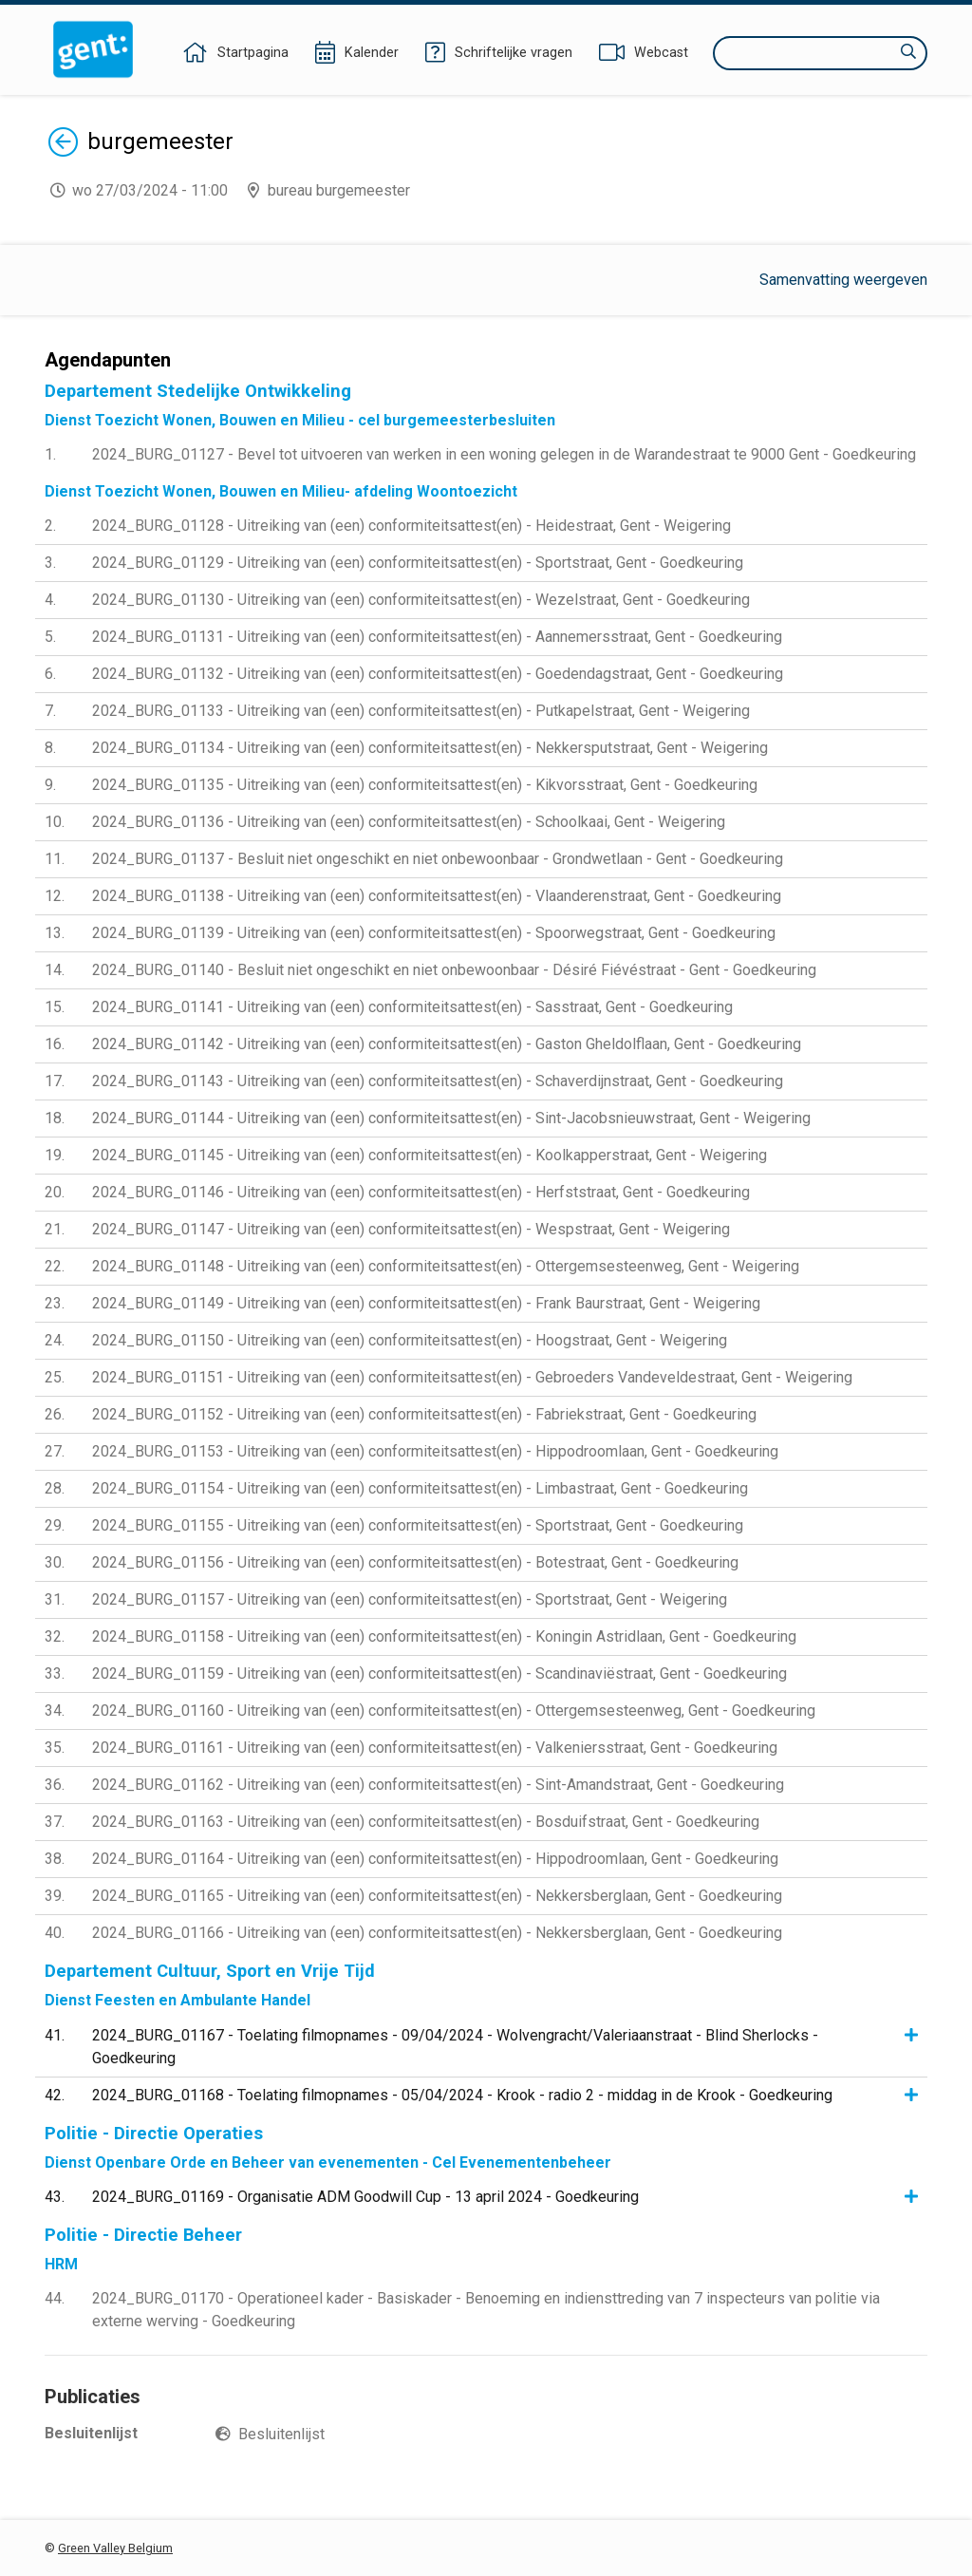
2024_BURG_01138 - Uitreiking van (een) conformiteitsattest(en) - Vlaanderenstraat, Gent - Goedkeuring (436, 896)
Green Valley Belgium (115, 2548)
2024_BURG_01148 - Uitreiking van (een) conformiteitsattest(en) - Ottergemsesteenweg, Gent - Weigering (445, 1266)
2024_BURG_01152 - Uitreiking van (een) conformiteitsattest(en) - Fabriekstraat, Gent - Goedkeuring (424, 1414)
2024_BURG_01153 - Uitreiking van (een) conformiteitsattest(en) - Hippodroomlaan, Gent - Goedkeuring (435, 1451)
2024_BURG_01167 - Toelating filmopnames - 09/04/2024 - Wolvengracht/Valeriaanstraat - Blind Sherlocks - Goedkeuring (455, 2046)
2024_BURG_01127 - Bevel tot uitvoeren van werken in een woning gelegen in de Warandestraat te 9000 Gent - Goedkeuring (504, 454)
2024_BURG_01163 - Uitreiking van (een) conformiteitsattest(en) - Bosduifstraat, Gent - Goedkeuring (425, 1822)
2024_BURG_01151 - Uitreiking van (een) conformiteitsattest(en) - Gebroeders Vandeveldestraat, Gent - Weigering (472, 1377)
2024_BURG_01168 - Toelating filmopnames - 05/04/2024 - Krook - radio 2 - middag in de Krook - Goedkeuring (462, 2095)
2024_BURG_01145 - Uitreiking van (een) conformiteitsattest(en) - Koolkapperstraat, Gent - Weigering (429, 1155)
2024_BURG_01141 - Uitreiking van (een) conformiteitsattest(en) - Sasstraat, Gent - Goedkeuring (412, 1007)
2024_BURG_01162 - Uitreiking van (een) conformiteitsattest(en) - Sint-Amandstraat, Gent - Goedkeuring (438, 1785)
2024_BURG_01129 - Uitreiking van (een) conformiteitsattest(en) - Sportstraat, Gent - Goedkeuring (417, 563)
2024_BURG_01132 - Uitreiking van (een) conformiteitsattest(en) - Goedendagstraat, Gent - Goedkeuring (437, 674)
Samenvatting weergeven (843, 280)
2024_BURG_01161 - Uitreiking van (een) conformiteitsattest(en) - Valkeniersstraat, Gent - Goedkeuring (434, 1748)
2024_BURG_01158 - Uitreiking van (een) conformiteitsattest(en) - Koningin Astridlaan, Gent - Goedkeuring (444, 1636)
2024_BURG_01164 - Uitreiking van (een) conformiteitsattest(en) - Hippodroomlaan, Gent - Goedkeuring (435, 1859)
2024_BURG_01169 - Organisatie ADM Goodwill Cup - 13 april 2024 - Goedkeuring (365, 2197)
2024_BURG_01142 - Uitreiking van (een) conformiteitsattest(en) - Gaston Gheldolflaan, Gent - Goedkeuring (446, 1044)
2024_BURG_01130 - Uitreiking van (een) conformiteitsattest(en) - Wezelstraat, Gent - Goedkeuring (421, 600)
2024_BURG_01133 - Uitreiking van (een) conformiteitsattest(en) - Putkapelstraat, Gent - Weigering (421, 711)
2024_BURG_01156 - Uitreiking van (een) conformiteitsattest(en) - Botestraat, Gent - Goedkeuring (415, 1562)
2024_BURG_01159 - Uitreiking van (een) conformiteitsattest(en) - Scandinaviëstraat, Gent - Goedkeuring (439, 1673)
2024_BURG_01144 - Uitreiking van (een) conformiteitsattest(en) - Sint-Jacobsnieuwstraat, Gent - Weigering (451, 1118)
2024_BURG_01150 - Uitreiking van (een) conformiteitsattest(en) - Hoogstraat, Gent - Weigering (409, 1340)
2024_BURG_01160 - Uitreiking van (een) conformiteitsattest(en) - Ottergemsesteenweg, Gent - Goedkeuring (453, 1711)
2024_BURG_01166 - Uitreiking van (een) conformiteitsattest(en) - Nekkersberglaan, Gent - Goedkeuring (437, 1933)
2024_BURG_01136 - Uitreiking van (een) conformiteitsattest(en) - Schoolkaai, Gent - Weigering (408, 822)
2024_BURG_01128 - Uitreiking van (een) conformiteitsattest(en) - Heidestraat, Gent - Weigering (411, 526)
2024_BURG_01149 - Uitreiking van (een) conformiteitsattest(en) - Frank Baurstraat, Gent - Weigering (426, 1303)
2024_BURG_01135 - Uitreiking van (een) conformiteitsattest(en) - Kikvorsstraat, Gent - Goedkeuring (424, 785)
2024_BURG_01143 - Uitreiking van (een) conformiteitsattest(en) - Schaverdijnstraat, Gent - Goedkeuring (437, 1081)
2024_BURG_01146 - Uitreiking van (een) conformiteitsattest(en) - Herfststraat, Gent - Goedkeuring (421, 1192)
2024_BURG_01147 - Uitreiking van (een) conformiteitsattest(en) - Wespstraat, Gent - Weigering (411, 1229)
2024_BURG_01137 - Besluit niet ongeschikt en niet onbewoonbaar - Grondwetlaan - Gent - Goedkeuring (437, 859)
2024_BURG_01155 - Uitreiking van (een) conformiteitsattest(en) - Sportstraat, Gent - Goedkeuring (417, 1525)
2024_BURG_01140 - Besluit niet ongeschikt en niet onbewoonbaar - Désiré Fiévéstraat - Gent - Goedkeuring (454, 970)
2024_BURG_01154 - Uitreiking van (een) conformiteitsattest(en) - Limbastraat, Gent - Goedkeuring (420, 1488)
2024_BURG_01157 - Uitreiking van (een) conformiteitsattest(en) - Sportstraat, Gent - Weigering (409, 1599)
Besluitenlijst (281, 2434)
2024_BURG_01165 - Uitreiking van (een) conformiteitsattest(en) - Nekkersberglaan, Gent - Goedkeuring (437, 1896)
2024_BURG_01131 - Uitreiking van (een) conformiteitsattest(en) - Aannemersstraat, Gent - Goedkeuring (437, 637)
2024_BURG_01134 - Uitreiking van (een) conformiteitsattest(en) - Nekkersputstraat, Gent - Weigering (430, 748)
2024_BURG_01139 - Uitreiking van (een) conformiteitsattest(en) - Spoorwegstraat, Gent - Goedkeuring (434, 933)
